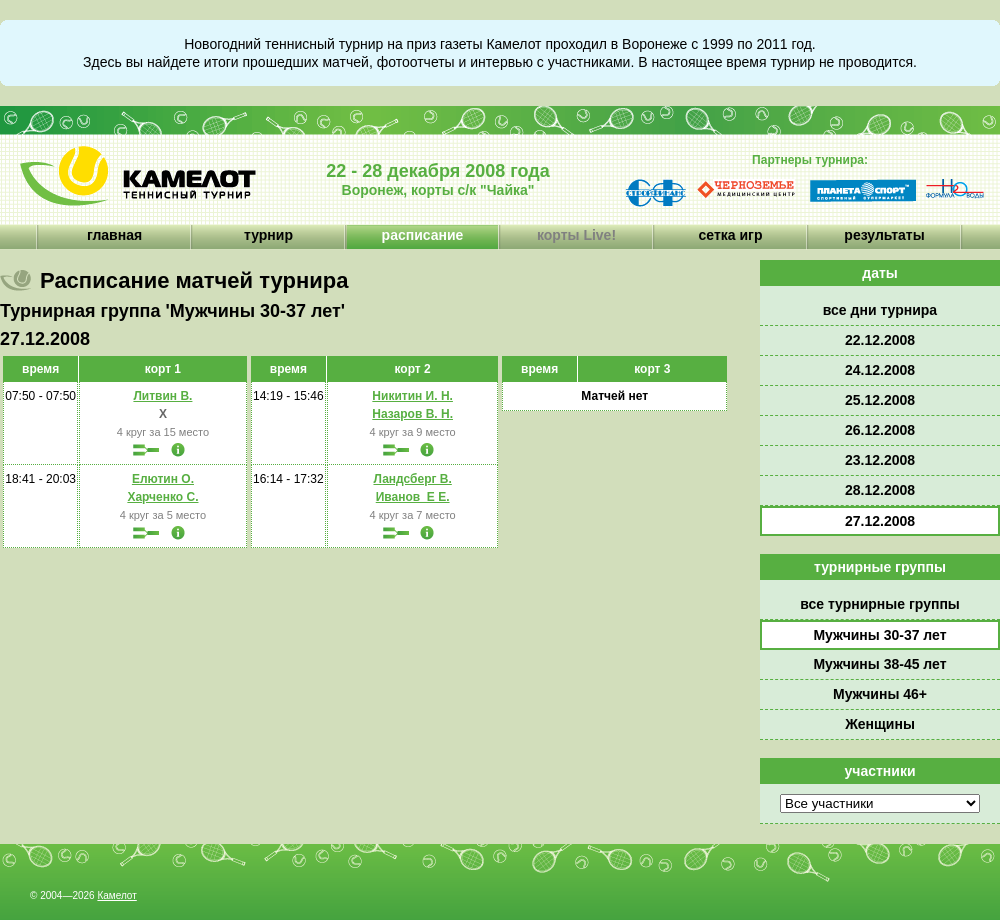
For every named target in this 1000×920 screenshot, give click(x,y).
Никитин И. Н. (412, 396)
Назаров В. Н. (412, 414)
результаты (884, 235)
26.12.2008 (880, 430)
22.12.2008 (880, 340)
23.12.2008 (880, 460)
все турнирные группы (880, 604)
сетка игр (731, 235)
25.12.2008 (880, 400)
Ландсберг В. (412, 479)
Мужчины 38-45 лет (879, 664)
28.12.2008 (880, 490)
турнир (268, 235)
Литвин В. (162, 396)
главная (114, 235)
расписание (423, 235)
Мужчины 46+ (880, 694)
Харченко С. (162, 497)
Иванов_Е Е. (413, 497)
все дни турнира (880, 310)
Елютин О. (163, 479)
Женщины (880, 724)
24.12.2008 (880, 370)
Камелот (116, 895)
